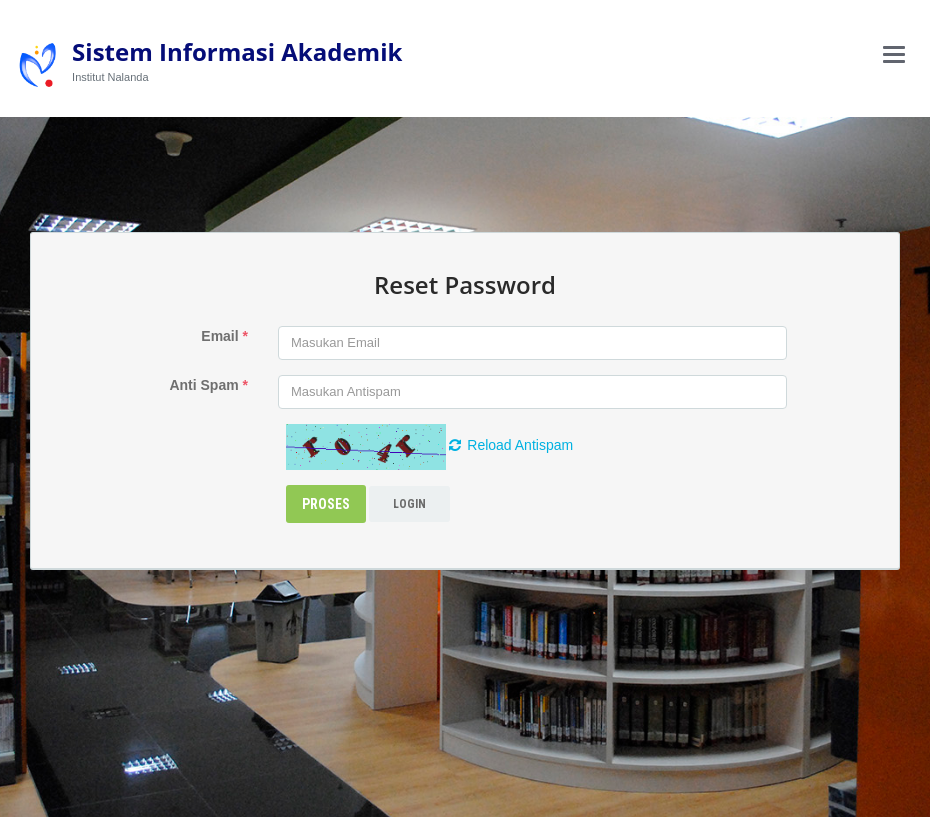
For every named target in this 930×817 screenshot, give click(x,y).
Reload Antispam (511, 445)
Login (409, 504)
